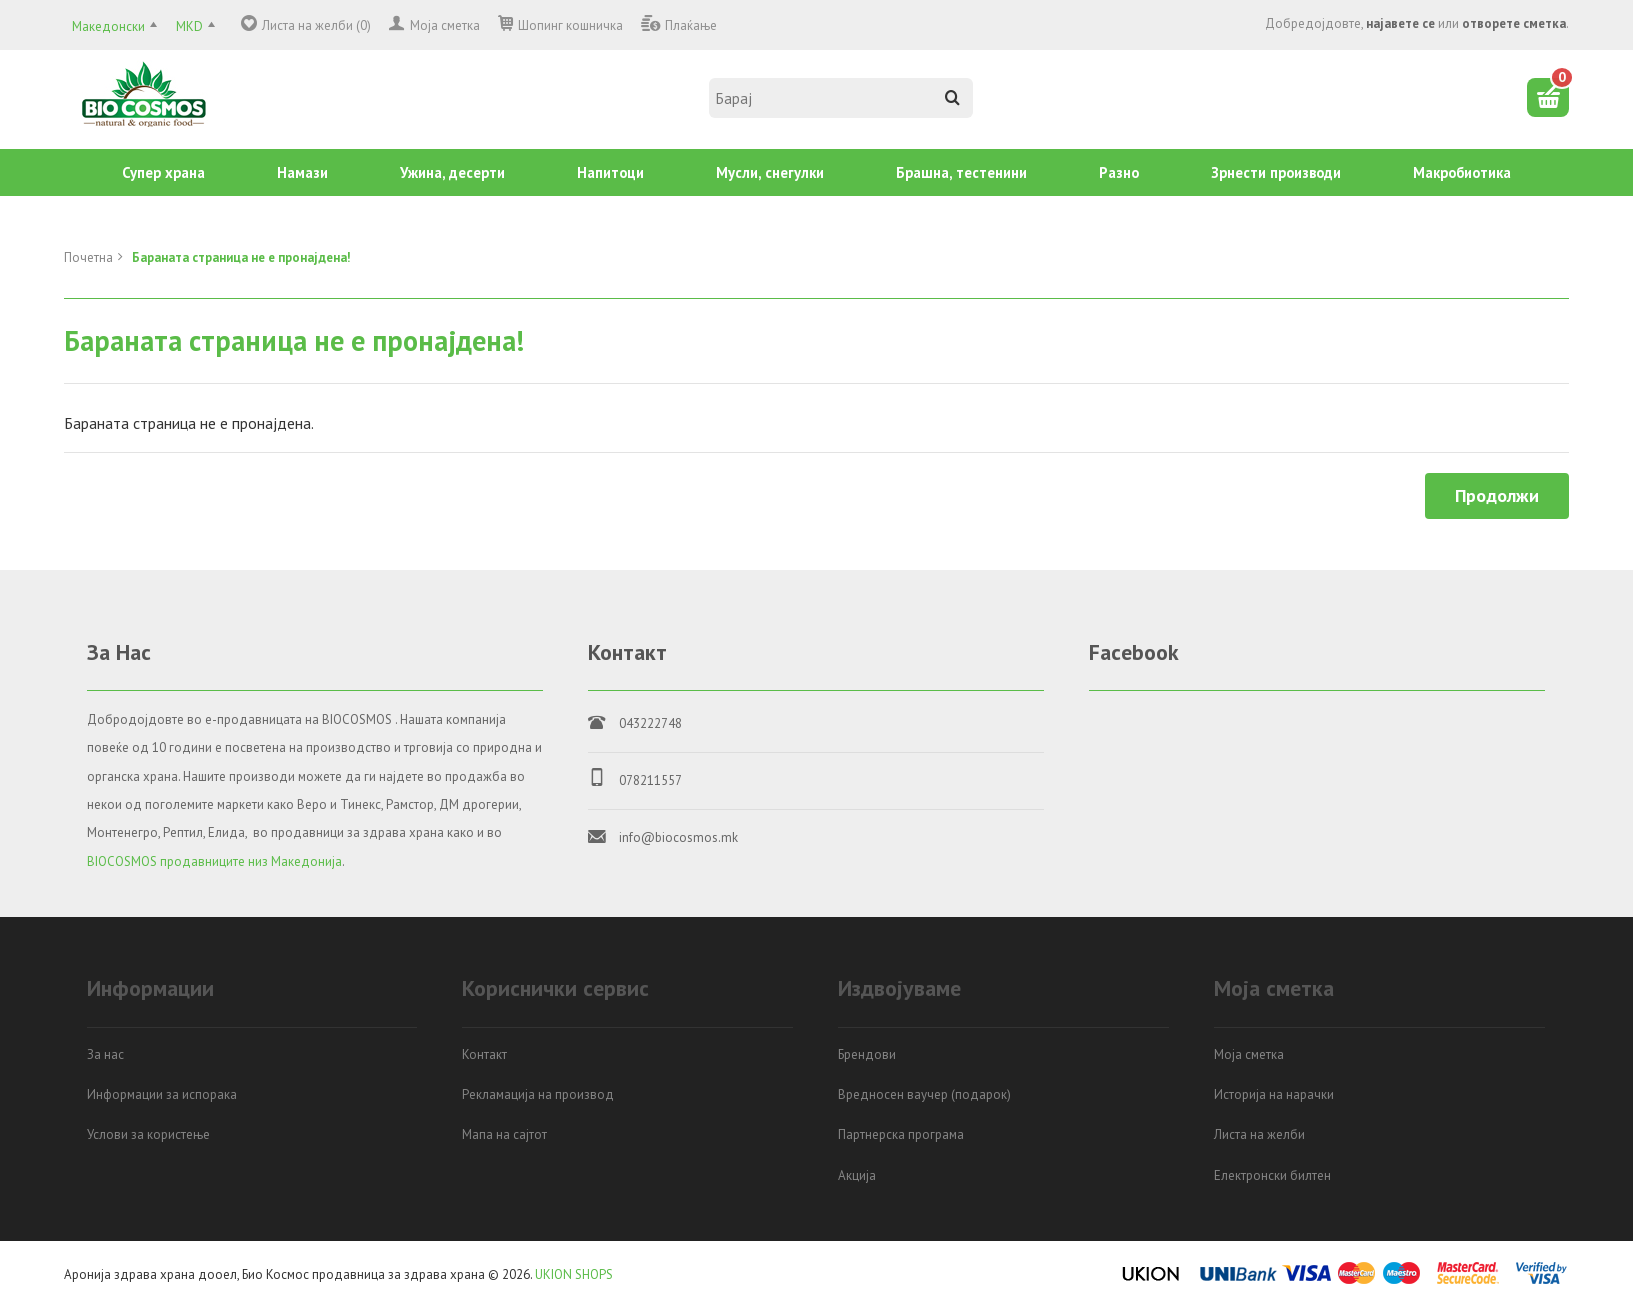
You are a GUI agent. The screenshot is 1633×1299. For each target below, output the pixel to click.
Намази (302, 172)
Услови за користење (148, 1134)
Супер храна (163, 172)
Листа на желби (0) (316, 25)
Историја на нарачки (1274, 1094)
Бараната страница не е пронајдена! (241, 257)
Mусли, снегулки (770, 172)
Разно (1119, 172)
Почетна (88, 257)
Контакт (484, 1054)
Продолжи (1497, 495)
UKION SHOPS (574, 1274)
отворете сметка (1514, 23)
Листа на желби (1259, 1134)
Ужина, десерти (452, 172)
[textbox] (841, 98)
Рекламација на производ (538, 1094)
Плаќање (691, 25)
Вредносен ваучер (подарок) (924, 1094)
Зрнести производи (1276, 172)
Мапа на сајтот (504, 1134)
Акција (857, 1175)
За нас (105, 1054)
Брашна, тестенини (961, 172)
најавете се (1400, 23)
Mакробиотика (1462, 172)
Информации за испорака (162, 1094)
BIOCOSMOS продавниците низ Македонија (214, 861)
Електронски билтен (1272, 1175)
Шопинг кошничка (570, 25)
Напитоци (610, 172)
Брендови (867, 1054)
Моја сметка (445, 25)
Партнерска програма (901, 1134)
